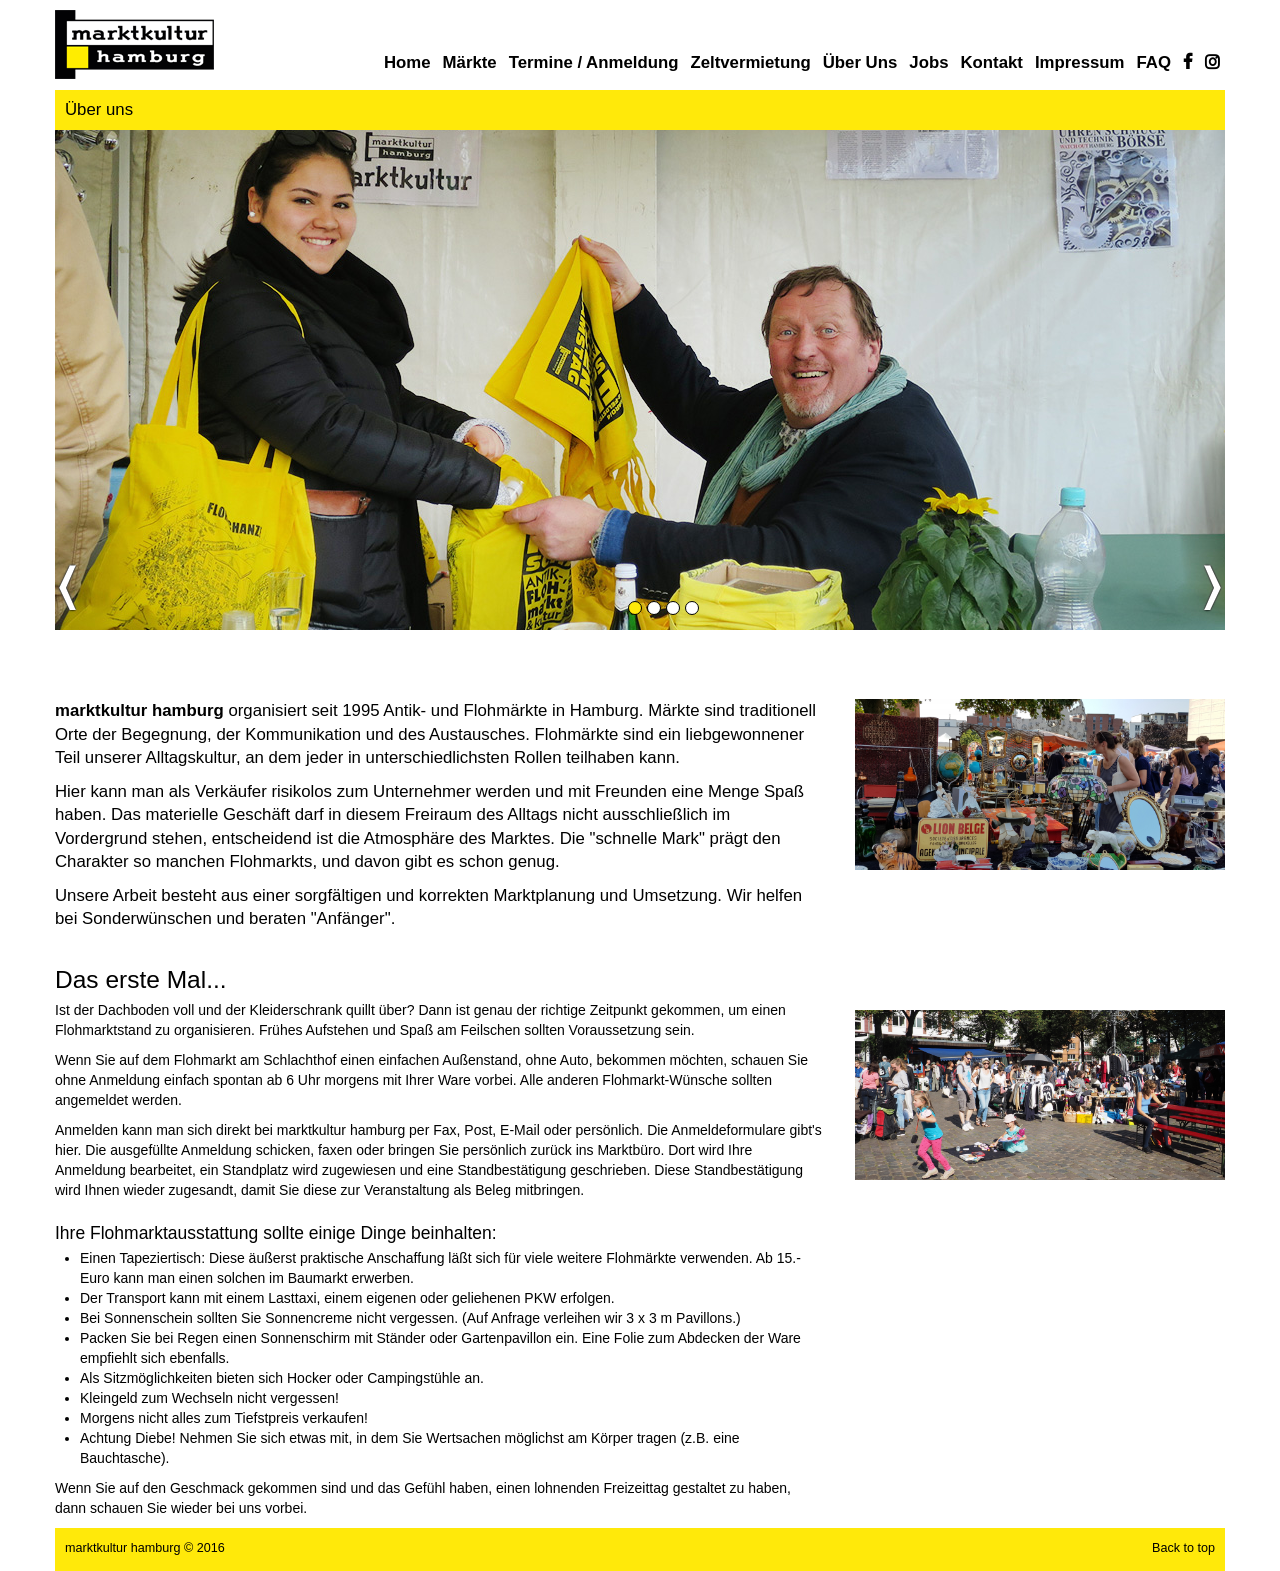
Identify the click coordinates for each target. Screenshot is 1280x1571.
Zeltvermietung (750, 62)
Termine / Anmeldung (594, 62)
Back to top (1183, 1548)
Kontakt (991, 62)
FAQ (1154, 62)
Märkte (470, 62)
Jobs (928, 62)
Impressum (1080, 62)
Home (407, 62)
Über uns (860, 62)
